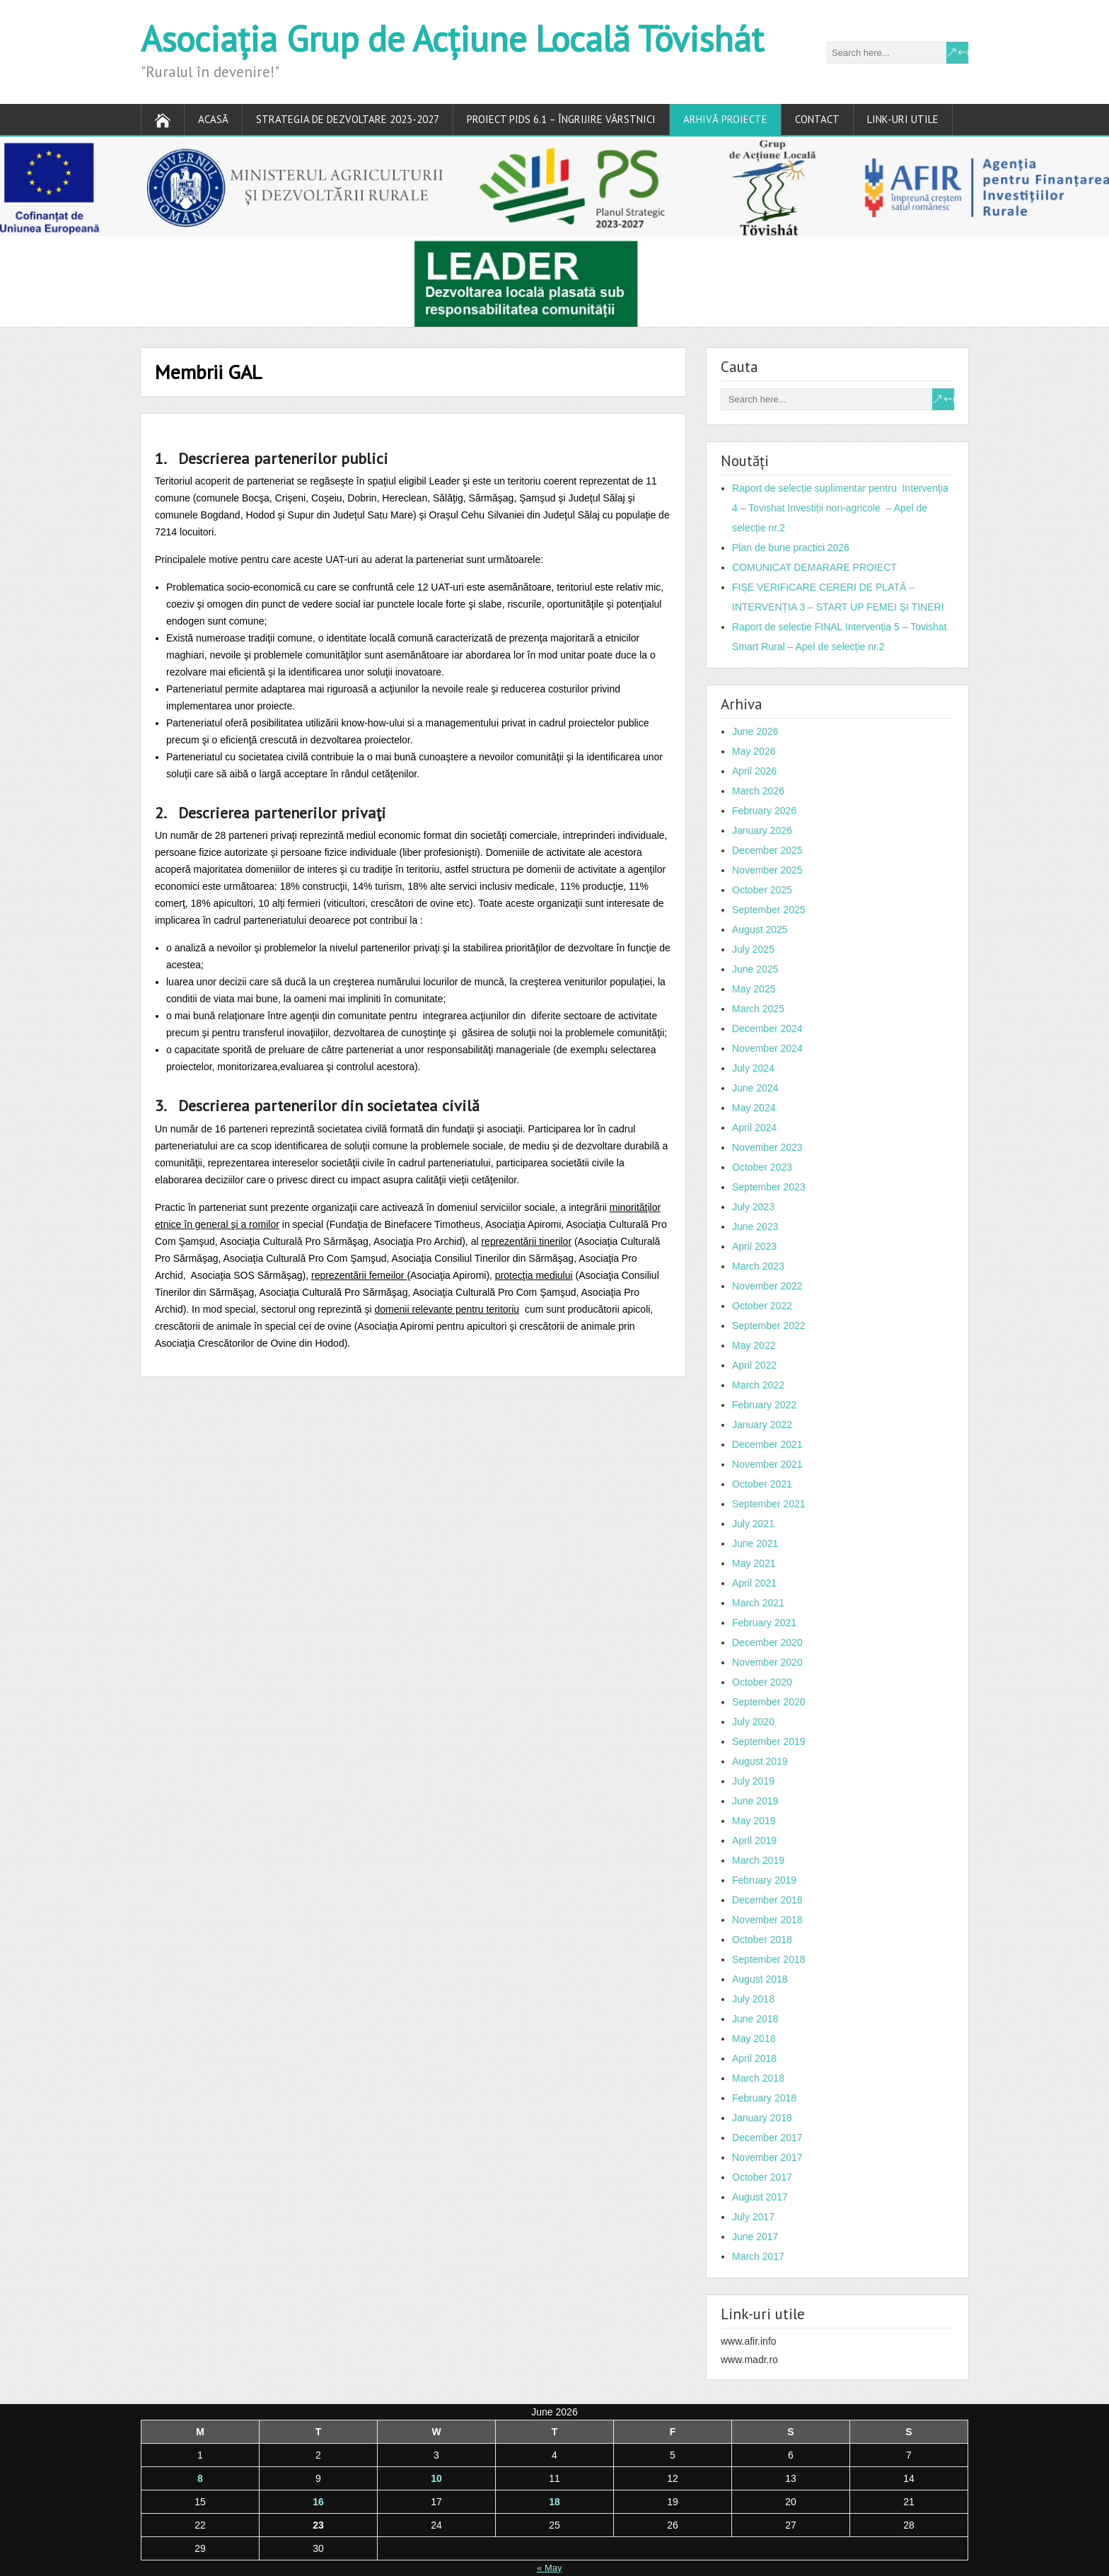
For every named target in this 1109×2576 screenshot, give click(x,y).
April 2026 (754, 771)
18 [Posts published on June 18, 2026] (554, 2501)
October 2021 (762, 1484)
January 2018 (762, 2117)
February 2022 (764, 1404)
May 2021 (753, 1563)
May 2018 (753, 2038)
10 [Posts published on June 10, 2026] (436, 2478)
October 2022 (762, 1305)
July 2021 (753, 1523)
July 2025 (753, 949)
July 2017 (753, 2216)
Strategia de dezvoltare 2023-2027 (347, 119)
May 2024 (753, 1107)
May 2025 (753, 988)
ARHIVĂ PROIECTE (725, 119)
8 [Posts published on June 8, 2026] (200, 2478)
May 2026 (753, 751)
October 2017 (762, 2177)
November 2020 (767, 1662)
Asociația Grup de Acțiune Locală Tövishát (452, 39)
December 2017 (767, 2137)
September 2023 (769, 1187)
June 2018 (755, 2018)
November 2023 (767, 1147)
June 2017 (755, 2236)
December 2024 (767, 1028)
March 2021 (758, 1602)
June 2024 (755, 1087)
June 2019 (755, 1800)
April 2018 (754, 2058)
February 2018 (764, 2098)
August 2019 (760, 1761)
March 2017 (758, 2256)
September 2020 (769, 1701)
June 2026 (755, 731)
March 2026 (758, 790)
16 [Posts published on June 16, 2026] (318, 2501)
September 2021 (769, 1503)
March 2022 (758, 1385)
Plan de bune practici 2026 (790, 547)
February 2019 (764, 1880)
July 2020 (753, 1721)
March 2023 (758, 1266)
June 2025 (755, 969)
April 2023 (754, 1246)
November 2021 (767, 1464)
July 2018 (753, 1998)
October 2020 (762, 1682)
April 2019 (754, 1840)
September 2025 (769, 909)
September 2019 (769, 1741)
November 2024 (767, 1048)
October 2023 (762, 1167)
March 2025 (758, 1008)
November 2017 (767, 2157)
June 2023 (755, 1226)
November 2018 (767, 1919)
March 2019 (758, 1860)
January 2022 (762, 1424)
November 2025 (767, 870)
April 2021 (754, 1583)
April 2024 (754, 1127)
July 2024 (753, 1068)
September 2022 (769, 1325)
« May (549, 2568)
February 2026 (764, 810)
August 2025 (760, 929)
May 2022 (753, 1345)
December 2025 (767, 850)
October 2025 (762, 889)
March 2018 (758, 2078)
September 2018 (769, 1959)
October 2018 (762, 1939)
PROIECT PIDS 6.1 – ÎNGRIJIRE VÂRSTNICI (561, 119)
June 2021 (755, 1543)
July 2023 (753, 1206)
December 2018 (767, 1899)
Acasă (213, 119)
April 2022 (754, 1365)
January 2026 (762, 830)
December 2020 (767, 1642)
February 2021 (764, 1622)
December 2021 (767, 1444)
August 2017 (760, 2197)
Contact (817, 119)
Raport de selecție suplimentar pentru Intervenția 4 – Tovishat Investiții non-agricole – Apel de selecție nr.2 (840, 507)
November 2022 (767, 1286)
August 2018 (760, 1979)
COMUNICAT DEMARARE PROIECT (814, 567)
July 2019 (753, 1781)
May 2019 (753, 1820)
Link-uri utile (903, 119)
